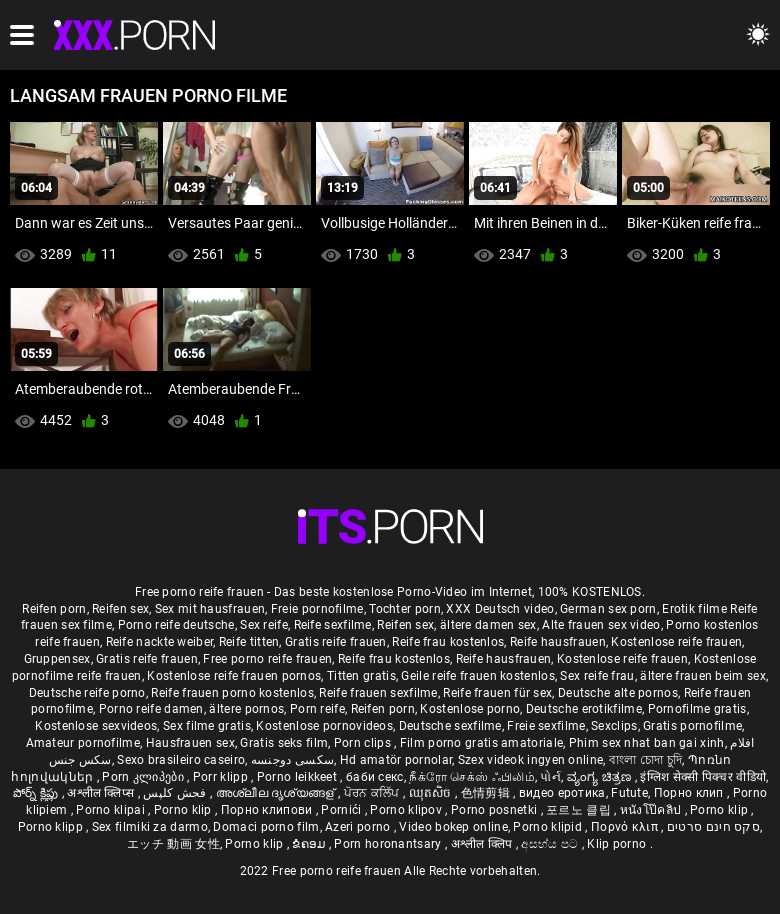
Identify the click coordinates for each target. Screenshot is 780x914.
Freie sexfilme (546, 726)
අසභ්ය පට (551, 844)
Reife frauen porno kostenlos (232, 693)
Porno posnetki (496, 810)
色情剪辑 (487, 793)
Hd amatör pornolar (396, 760)
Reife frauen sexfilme (378, 693)
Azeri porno (359, 827)
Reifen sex (120, 609)
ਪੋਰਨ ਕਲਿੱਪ (373, 793)
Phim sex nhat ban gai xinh (647, 743)
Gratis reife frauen (336, 642)
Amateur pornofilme (83, 743)
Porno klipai (112, 810)
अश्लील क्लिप (483, 844)
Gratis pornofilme (692, 726)
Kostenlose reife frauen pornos (234, 676)
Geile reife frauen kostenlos (477, 676)
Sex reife (264, 625)
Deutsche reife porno (87, 693)
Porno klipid (549, 827)
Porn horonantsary (389, 844)
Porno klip (184, 810)
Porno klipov (407, 810)
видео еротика (562, 793)
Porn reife (317, 709)
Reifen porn (54, 609)
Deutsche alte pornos (618, 693)
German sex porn (608, 609)
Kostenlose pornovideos (324, 726)
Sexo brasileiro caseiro (181, 760)
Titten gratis (361, 676)
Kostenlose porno (470, 709)
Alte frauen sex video (601, 625)
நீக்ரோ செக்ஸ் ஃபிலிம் (472, 777)
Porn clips (364, 743)
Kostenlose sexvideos (96, 726)
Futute (629, 793)
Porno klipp (52, 827)
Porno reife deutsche (176, 625)
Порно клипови (268, 810)
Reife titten (249, 642)
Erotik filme (694, 609)
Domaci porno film (266, 827)
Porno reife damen (151, 709)
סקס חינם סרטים (713, 827)
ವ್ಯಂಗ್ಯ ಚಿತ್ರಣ (601, 777)
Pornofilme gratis (697, 709)
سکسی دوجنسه (292, 760)
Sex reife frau (597, 676)
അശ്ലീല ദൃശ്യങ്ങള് (277, 793)
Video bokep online (453, 827)
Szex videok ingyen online (531, 760)
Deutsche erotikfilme (584, 709)
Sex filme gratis (207, 726)
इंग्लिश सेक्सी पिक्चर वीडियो (703, 777)
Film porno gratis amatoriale (481, 743)
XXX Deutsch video (500, 609)
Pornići (342, 810)
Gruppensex (57, 659)
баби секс (375, 777)
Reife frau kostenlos (448, 642)
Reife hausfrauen (558, 642)
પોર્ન (550, 777)
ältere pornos (246, 709)
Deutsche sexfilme (450, 726)
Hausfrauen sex (190, 743)
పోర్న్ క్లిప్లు (37, 793)
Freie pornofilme (317, 609)
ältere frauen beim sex (703, 676)
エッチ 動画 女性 (173, 844)
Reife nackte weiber (160, 642)
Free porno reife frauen (267, 659)
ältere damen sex (488, 625)
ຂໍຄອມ (310, 844)
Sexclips (614, 726)
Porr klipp (222, 777)
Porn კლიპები (144, 777)
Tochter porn (405, 609)
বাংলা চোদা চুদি (645, 760)
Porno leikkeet (299, 777)
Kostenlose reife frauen (676, 642)
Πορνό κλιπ (626, 827)
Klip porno (618, 844)
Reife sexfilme (333, 625)
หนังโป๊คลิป (652, 810)
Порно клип (690, 793)
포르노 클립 (580, 810)
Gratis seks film (284, 743)
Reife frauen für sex (497, 693)
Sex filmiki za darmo (150, 827)
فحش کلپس (176, 793)
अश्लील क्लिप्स (102, 793)
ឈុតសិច (432, 793)
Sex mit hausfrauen (210, 609)
